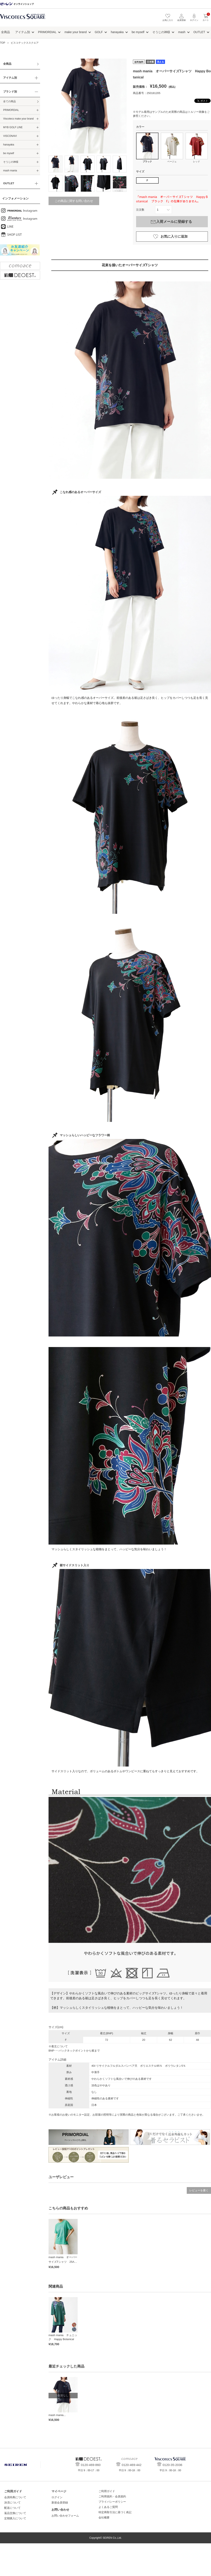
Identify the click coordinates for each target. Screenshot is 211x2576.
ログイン (56, 2497)
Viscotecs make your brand (18, 118)
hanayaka (117, 32)
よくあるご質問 (108, 2507)
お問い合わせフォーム (65, 2515)
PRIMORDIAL (47, 32)
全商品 (5, 32)
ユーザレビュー (61, 2177)
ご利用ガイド (107, 2491)
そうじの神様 (161, 32)
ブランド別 (10, 91)
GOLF (99, 32)
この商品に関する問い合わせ (74, 201)
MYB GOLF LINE (13, 127)
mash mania (10, 170)
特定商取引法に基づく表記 (115, 2512)
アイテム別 (22, 32)
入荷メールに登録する (174, 222)
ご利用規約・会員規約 (112, 2496)
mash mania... (57, 2415)
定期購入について (15, 2518)
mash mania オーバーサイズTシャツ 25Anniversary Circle (63, 2262)
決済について (12, 2502)
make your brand (76, 32)
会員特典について (15, 2497)
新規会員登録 (59, 2502)
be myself (138, 32)
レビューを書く (198, 2190)
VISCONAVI (10, 135)
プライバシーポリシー (112, 2501)
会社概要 (104, 2517)
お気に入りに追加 (174, 236)
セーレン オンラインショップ (17, 4)
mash (181, 32)
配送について (12, 2507)
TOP (2, 42)
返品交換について (15, 2513)
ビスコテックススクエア (22, 18)
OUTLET (199, 32)
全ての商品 (9, 101)
